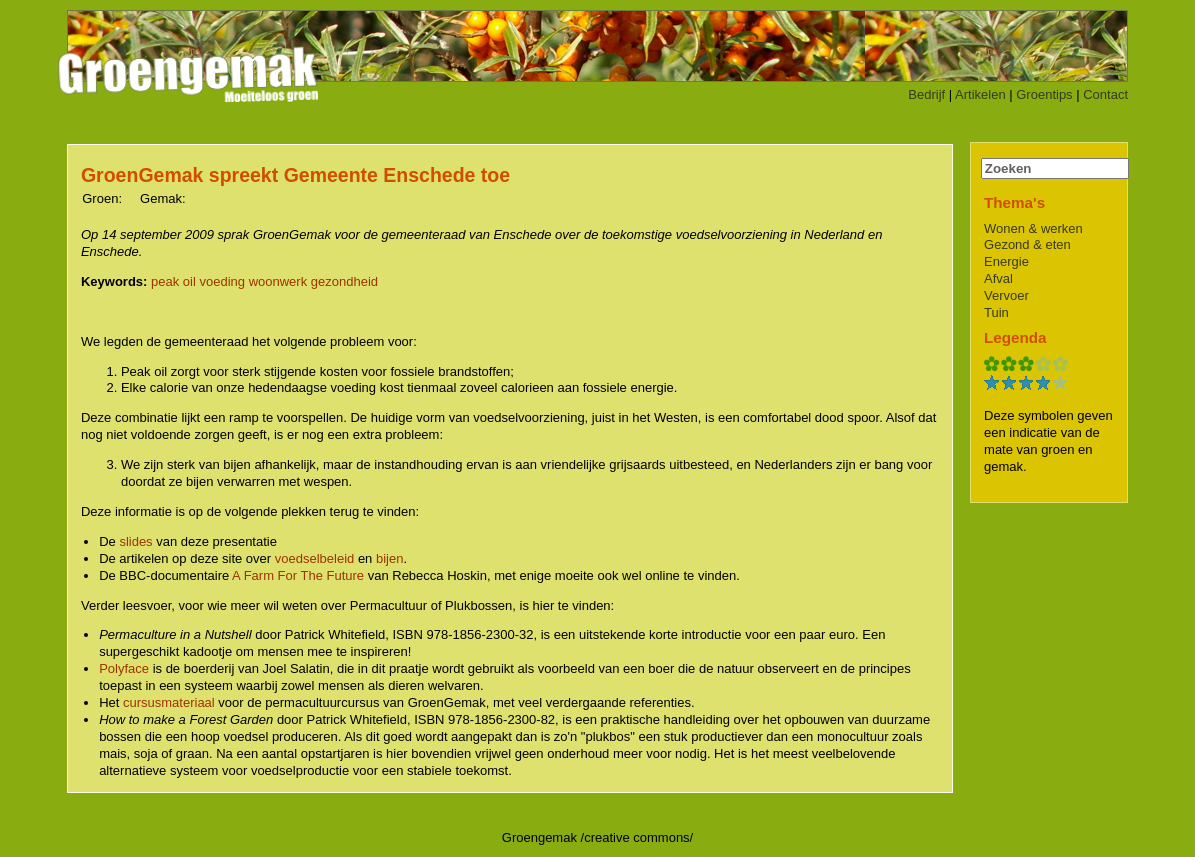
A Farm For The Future (298, 575)
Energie (1006, 261)
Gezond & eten (1027, 244)
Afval (998, 278)
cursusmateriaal (169, 702)
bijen (389, 558)
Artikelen (980, 94)
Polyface (124, 668)
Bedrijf (926, 94)
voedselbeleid (315, 558)
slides (135, 541)
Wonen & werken (1033, 228)
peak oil (173, 281)
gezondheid (344, 281)
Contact (1105, 94)
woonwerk (278, 281)
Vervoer (1006, 295)
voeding (222, 281)
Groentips (1044, 94)
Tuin (996, 312)
